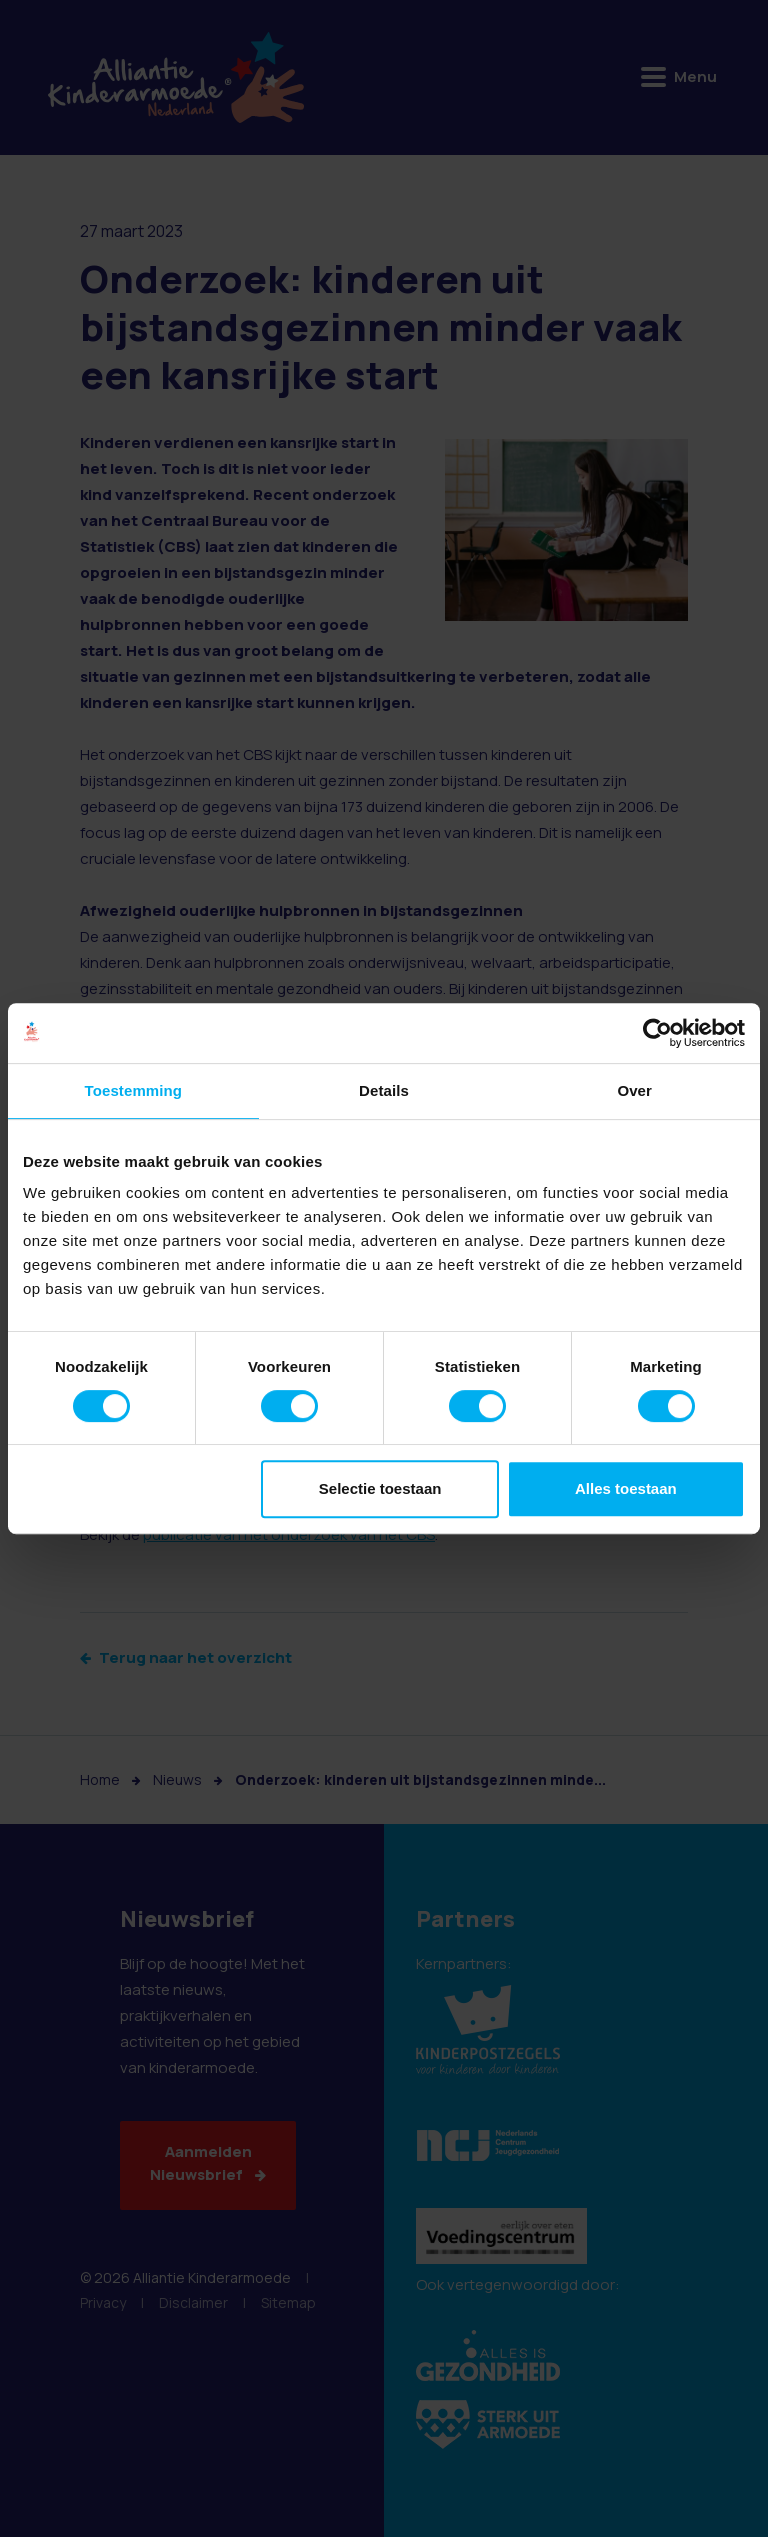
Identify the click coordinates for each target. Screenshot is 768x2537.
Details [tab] (384, 1090)
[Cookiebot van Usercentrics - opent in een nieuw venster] (657, 1033)
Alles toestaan (626, 1488)
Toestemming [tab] (134, 1090)
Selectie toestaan (380, 1488)
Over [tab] (634, 1090)
